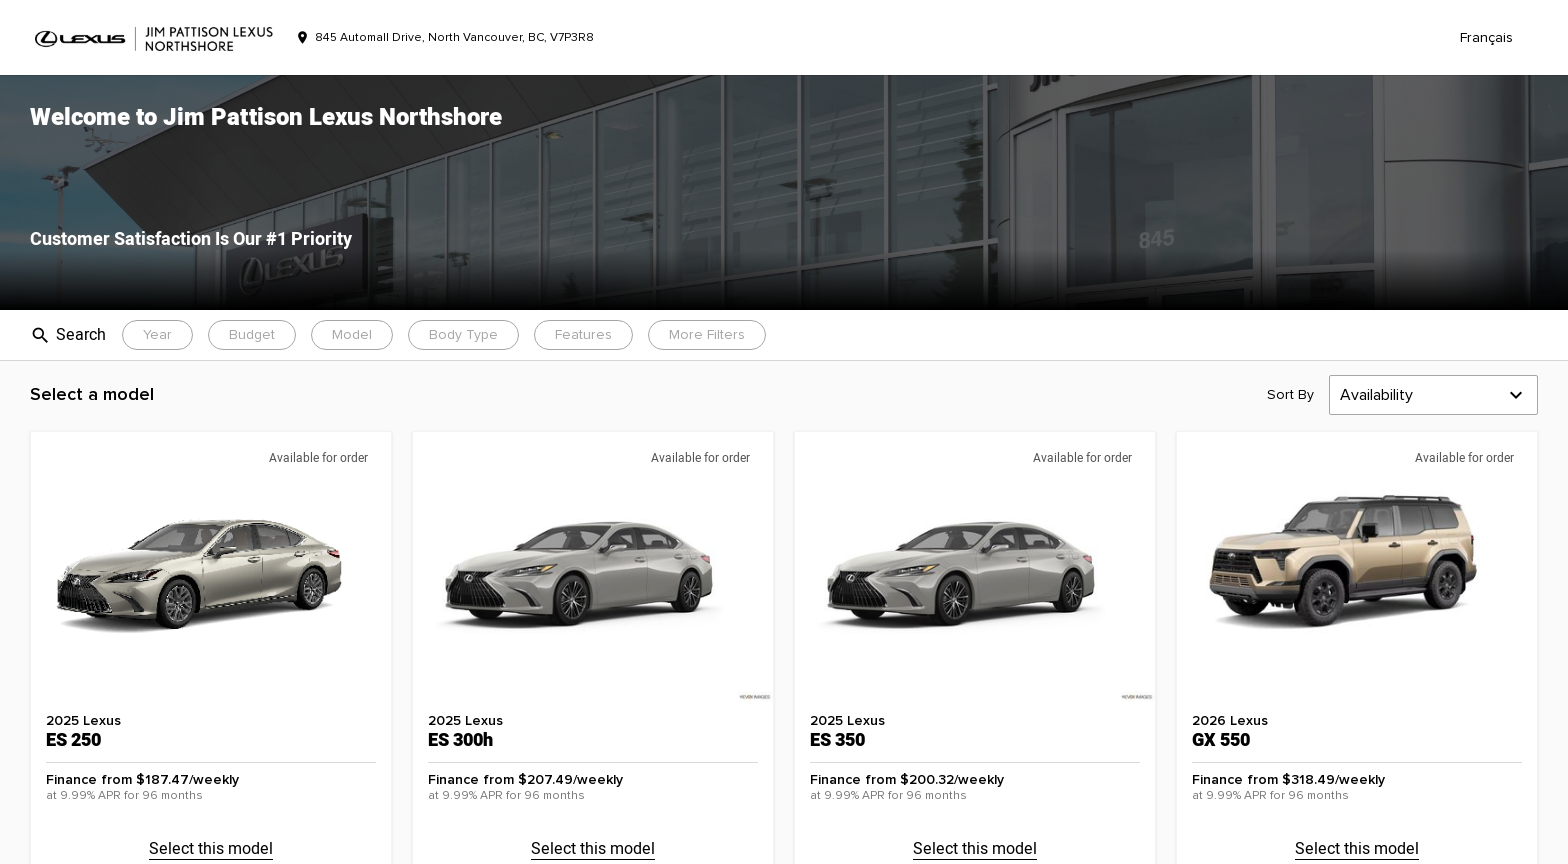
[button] (784, 192)
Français (1486, 38)
